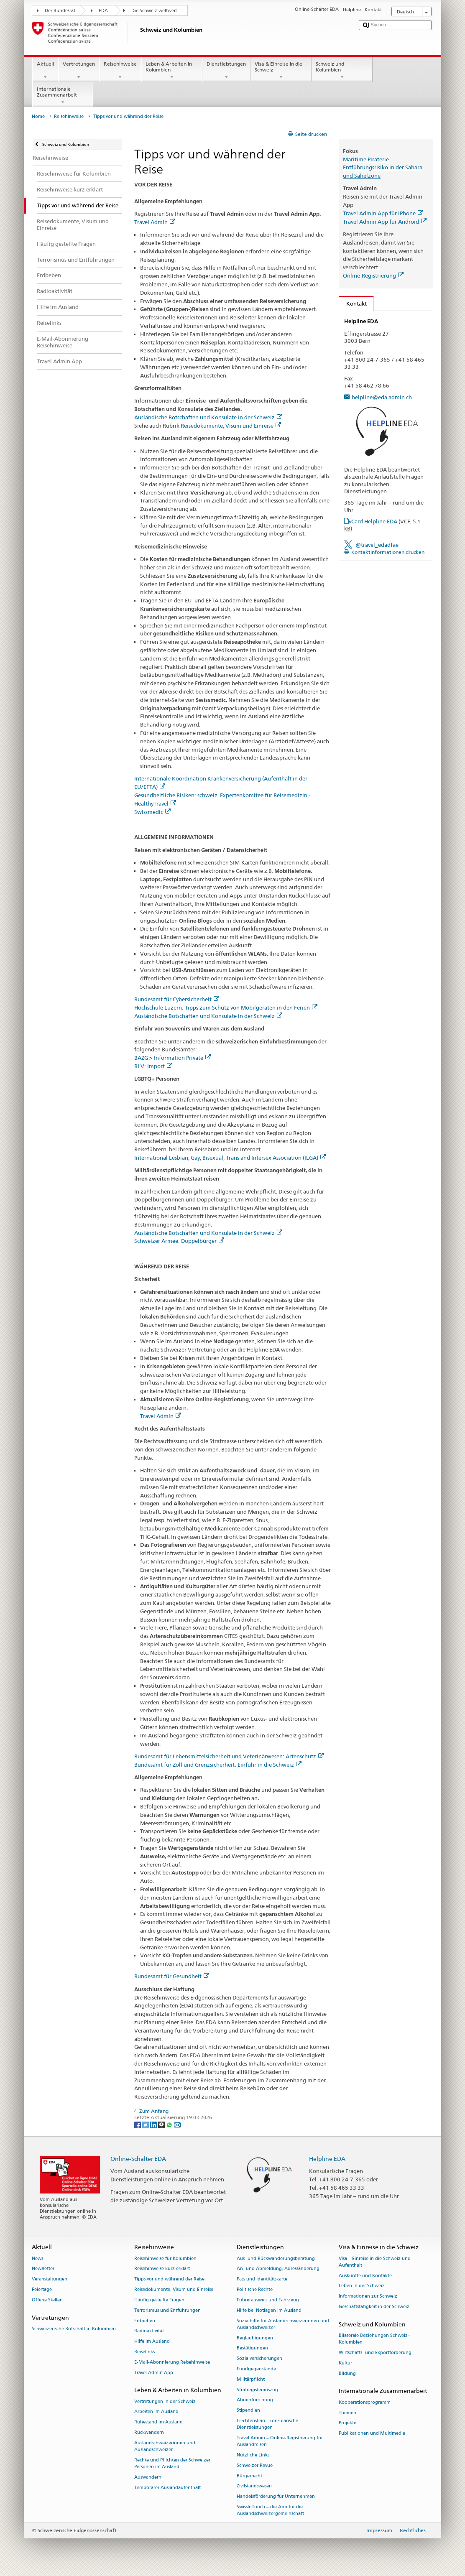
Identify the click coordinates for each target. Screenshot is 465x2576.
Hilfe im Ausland (152, 2341)
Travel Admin (154, 222)
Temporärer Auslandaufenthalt (167, 2487)
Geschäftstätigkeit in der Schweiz (374, 2306)
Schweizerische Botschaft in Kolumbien (74, 2328)
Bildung (347, 2373)
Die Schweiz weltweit (154, 10)
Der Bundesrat (60, 10)
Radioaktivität (149, 2331)
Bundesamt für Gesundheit (171, 1976)
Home (38, 116)
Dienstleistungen (226, 71)
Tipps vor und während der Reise (169, 2279)
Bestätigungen (252, 2348)
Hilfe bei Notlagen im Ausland (269, 2310)
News (37, 2258)
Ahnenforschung (255, 2400)
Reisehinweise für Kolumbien (165, 2258)
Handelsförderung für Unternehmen (276, 2496)
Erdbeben (144, 2321)
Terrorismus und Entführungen (167, 2310)
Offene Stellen (47, 2300)
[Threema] (162, 2124)
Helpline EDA (327, 2158)
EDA (103, 10)
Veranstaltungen (49, 2279)
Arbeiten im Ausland (156, 2412)
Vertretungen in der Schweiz (165, 2401)
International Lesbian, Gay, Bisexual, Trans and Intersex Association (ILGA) (230, 1157)
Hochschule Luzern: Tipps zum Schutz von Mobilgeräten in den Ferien (225, 1007)
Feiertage (42, 2289)
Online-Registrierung (373, 275)
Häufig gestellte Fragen (159, 2300)
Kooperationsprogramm (365, 2402)
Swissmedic (152, 812)
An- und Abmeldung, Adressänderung (278, 2269)
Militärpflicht (251, 2379)
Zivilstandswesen (254, 2486)
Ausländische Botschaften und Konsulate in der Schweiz (208, 417)
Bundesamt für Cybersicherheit (176, 999)
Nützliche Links (253, 2455)
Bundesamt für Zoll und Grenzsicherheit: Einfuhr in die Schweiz (217, 1764)
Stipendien (248, 2410)
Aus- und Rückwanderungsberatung (276, 2258)
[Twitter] (146, 2124)
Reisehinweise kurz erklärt (162, 2269)
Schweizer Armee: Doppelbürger (179, 1240)
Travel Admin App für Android (385, 221)
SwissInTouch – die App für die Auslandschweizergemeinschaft (270, 2510)
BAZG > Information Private (172, 1057)
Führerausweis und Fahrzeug (268, 2300)
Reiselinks (144, 2351)
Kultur (345, 2363)
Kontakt (353, 303)
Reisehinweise (120, 71)
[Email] (177, 2124)
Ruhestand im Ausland (158, 2422)
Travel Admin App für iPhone (383, 213)
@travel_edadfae (377, 544)
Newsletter (43, 2269)
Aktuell (45, 71)
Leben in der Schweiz (362, 2286)
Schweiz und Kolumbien (342, 71)
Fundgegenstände (256, 2369)
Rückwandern (149, 2432)
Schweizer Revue (255, 2465)
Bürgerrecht (249, 2476)
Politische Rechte (255, 2289)
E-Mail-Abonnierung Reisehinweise (172, 2362)
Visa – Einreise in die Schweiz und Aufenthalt (375, 2262)
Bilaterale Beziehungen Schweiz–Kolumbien (374, 2339)
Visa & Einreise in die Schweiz (281, 71)
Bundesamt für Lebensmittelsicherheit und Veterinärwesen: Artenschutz (229, 1756)
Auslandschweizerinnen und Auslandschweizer (164, 2446)
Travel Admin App (153, 2372)
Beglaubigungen (255, 2338)
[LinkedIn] (154, 2124)
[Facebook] (138, 2124)
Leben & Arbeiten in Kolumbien (172, 71)
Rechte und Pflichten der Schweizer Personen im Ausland (172, 2463)
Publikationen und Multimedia (372, 2433)
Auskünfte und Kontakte (365, 2275)
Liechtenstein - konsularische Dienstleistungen (267, 2424)
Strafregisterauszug (257, 2389)
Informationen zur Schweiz (368, 2296)
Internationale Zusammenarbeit (63, 96)
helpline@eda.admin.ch (382, 397)
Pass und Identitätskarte (262, 2279)
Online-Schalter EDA (138, 2158)
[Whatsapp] (170, 2124)
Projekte (347, 2423)
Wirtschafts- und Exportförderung (375, 2353)
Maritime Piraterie (366, 159)
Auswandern (147, 2477)
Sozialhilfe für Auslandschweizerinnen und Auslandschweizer (283, 2324)
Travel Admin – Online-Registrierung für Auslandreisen (280, 2441)
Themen (347, 2412)
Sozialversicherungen (259, 2359)
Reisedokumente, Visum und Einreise (231, 425)
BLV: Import (153, 1066)
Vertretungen (79, 71)
